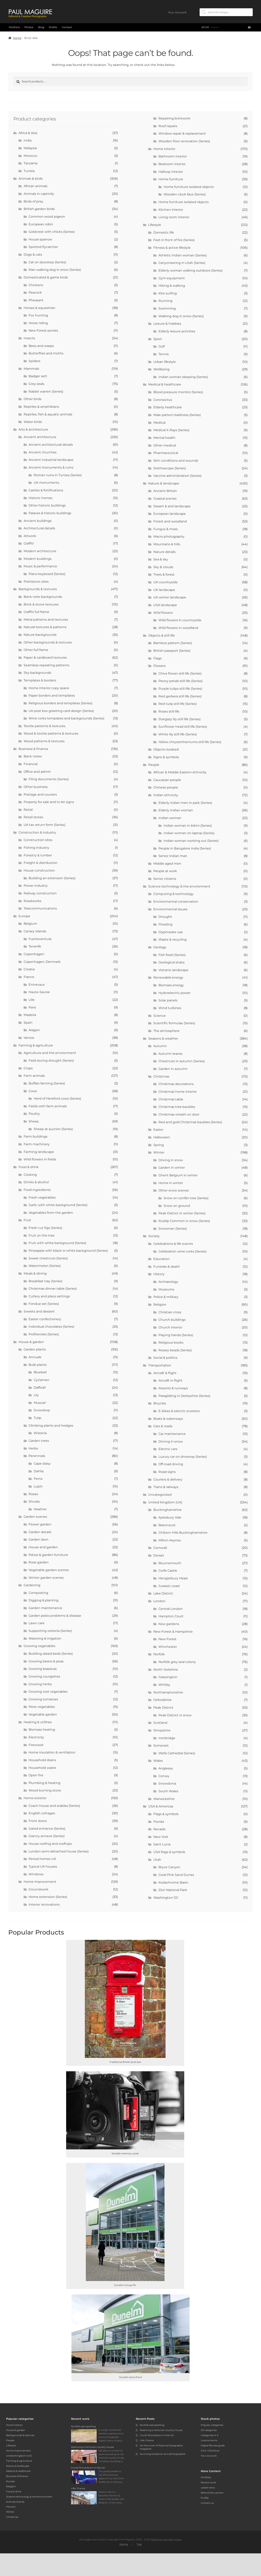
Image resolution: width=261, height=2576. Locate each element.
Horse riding (38, 323)
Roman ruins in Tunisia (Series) (58, 475)
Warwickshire (164, 1799)
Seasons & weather (163, 1038)
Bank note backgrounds (43, 597)
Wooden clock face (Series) (185, 194)
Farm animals (34, 1076)
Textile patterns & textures (44, 726)
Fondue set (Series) (44, 1304)
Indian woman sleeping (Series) (183, 377)
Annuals (35, 1357)
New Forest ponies (43, 330)
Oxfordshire (162, 1700)
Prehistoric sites (36, 581)
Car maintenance (172, 1434)
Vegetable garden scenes (49, 1570)
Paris (32, 1007)
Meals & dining (35, 1273)
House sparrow (40, 239)
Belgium (30, 923)
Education (161, 1259)
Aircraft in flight (170, 1380)
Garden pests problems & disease (55, 1616)
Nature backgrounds (40, 635)
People (153, 765)
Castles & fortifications (46, 490)
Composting (38, 1593)
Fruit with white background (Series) (57, 1243)
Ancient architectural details (51, 444)
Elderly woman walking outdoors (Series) (190, 270)
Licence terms (209, 2440)
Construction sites (38, 840)
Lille (32, 1000)
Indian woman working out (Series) (191, 841)
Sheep (34, 1121)
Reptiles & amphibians (41, 407)
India (27, 140)
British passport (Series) (171, 651)
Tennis (163, 354)
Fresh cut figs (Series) (45, 1228)
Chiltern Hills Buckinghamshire (182, 1532)
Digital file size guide (213, 2445)
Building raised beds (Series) (51, 1653)
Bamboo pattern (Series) (172, 643)
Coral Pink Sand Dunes (176, 1875)
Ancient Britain (165, 491)
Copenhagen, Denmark (42, 962)
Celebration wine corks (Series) (182, 1251)
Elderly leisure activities (176, 331)
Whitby (164, 1685)
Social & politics (165, 1358)
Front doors (38, 1821)
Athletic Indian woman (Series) (182, 255)
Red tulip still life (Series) (177, 704)
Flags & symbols (166, 1814)
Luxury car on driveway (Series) (182, 1457)
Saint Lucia (161, 1844)
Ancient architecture (40, 437)
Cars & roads (162, 1426)
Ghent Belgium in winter (178, 1175)
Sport (157, 339)
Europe (24, 916)
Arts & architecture (33, 429)
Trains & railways (165, 1487)
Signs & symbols (166, 757)
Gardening (32, 1585)
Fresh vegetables (42, 1197)
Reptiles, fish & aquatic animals (48, 414)
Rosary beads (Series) (175, 1350)
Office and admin (37, 772)
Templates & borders (40, 680)
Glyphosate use (170, 932)
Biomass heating (42, 1729)
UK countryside (165, 582)
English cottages (42, 1813)
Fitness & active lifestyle (172, 248)
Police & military (165, 1297)
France (29, 977)
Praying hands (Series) (175, 1335)
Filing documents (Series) (49, 779)
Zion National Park (172, 1890)
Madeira (30, 1015)
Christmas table (170, 1099)
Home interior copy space (49, 688)
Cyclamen (41, 1380)
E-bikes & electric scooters (179, 1411)
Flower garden (40, 1524)
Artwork (30, 536)
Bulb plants (38, 1365)
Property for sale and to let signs (49, 802)
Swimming (167, 308)
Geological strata (171, 962)
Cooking (30, 1175)
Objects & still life (161, 635)
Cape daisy (42, 1463)
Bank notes (33, 756)
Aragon (34, 1030)
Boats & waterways (168, 1419)
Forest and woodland (170, 521)
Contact (67, 27)
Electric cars (167, 1449)
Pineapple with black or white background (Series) (68, 1250)
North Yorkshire (165, 1669)
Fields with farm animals (48, 1106)
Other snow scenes (173, 1190)
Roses (33, 1494)
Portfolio (14, 27)
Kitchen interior (170, 210)
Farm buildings (35, 1136)
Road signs (167, 1472)
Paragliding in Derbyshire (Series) (184, 1396)
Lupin (38, 1486)
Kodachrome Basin (173, 1882)
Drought (165, 917)
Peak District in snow (175, 1715)
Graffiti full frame (36, 612)
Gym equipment (171, 278)
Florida (158, 1822)
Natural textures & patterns (45, 627)
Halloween (161, 1137)
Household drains (42, 1760)
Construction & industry (37, 832)
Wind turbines (169, 1008)
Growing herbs (40, 1684)
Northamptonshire (168, 1692)
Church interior (170, 1327)
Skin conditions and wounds (175, 460)
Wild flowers (163, 613)
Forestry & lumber (38, 855)
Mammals (31, 369)
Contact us (207, 2502)
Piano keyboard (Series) (47, 574)
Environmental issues (170, 909)
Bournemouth (169, 1563)
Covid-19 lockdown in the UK (157, 2435)
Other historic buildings (47, 505)
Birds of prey (33, 201)
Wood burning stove (45, 1790)
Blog (41, 27)
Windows (36, 1874)
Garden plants (35, 1349)
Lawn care (36, 1623)
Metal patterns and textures (46, 619)
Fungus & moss (165, 529)
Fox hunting (38, 315)
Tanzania (30, 163)
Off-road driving (170, 1464)
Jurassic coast (169, 1586)
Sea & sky (160, 559)
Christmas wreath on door (178, 1114)
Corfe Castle (167, 1570)
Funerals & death (166, 1266)
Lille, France (147, 2440)
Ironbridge (166, 1738)
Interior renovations (44, 1904)
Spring (158, 1145)
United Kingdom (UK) (165, 1502)
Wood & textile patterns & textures (51, 733)
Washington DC (165, 1897)
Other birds (33, 399)
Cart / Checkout (210, 2450)
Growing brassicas (43, 1669)
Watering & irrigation (45, 1638)
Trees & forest (164, 574)
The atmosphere (166, 1031)
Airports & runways (173, 1388)
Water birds (33, 422)
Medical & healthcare (164, 384)
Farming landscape (39, 1152)
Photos (28, 27)
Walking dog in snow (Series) (181, 316)
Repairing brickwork (174, 118)
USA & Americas (160, 1806)
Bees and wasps (41, 346)
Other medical (164, 445)
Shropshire (161, 1730)
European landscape (169, 514)
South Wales (168, 1791)
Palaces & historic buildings (50, 513)
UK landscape (164, 590)
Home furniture (170, 179)
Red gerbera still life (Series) (180, 696)
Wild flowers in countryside (179, 620)
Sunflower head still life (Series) (182, 726)
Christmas (161, 1076)
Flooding (165, 924)
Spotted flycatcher (43, 247)
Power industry (36, 885)
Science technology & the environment (179, 886)
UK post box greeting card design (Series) (61, 711)
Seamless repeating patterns (46, 665)
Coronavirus (162, 400)
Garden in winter (171, 1167)
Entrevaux (37, 984)
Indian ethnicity (165, 795)
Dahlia (39, 1471)
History (159, 1274)
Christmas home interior (177, 1091)
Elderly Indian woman (175, 810)
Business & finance (33, 749)
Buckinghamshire (167, 1510)
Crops (28, 1068)
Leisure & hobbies (167, 323)
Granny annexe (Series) (47, 1836)
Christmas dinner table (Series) (53, 1288)
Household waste (42, 1768)
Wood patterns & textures (44, 741)
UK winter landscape (169, 597)
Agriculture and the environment (50, 1053)
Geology (159, 947)
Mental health (164, 438)
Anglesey (165, 1768)
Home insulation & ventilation (52, 1752)
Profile (53, 27)
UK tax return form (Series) (44, 825)
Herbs (33, 1448)
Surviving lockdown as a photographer (163, 2453)
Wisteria (40, 1433)
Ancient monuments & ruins (51, 467)
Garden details (40, 1532)
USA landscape (165, 605)
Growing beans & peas (46, 1661)
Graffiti (29, 543)
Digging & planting (43, 1600)
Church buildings (172, 1320)
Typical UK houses (43, 1866)
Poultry (34, 1114)
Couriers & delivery (167, 1479)
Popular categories (212, 2424)
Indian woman (169, 818)
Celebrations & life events (173, 1244)
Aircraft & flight (165, 1373)
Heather (40, 1509)
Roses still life (168, 711)
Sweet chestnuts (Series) (48, 1258)
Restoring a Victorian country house (161, 2430)
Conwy (163, 1776)
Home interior (164, 149)
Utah (157, 1860)
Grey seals (36, 384)
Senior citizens (164, 879)
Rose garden (39, 1562)
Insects (29, 338)
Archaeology (168, 1282)
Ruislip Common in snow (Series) (184, 1221)
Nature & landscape (163, 483)
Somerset (161, 1745)
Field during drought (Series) (51, 1060)
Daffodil (40, 1387)
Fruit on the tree (42, 1235)
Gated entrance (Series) (47, 1828)
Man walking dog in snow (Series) (55, 270)
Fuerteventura (40, 939)
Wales (158, 1761)
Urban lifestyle (164, 362)
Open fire (36, 1775)
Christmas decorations (176, 1084)
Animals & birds (31, 178)
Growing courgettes (44, 1676)
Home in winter (170, 1183)
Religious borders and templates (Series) (60, 703)
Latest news (208, 2487)
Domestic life (163, 232)
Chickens (36, 285)
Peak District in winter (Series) (181, 1213)
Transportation (159, 1365)
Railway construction (40, 893)
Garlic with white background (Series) (58, 1205)
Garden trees (39, 1441)
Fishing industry (36, 847)
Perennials (37, 1456)
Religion (159, 1304)
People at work (165, 871)
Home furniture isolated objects (189, 187)
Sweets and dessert (39, 1311)
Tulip (37, 1418)
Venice (29, 1038)
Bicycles (159, 1403)
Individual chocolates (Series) (51, 1326)
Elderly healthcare (167, 407)
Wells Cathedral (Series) (176, 1753)
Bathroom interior (172, 156)
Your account (209, 2455)
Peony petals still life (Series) (180, 681)
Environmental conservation (175, 901)
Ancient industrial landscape (51, 460)
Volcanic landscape (173, 970)
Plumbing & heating (44, 1783)
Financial (31, 764)
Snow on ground (177, 1206)
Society (154, 1236)
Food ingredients (37, 1190)
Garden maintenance (45, 1608)
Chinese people (165, 787)
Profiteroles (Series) (44, 1334)
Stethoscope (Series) (169, 468)
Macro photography (168, 536)
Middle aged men (167, 863)
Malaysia (30, 148)
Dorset (158, 1555)
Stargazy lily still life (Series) (179, 719)
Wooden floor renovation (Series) (184, 141)
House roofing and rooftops (50, 1844)
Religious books (170, 1342)
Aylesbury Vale (169, 1517)
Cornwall (160, 1548)
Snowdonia (167, 1783)
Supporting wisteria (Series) (50, 1631)
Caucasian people (167, 780)
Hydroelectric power (174, 993)
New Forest (167, 1639)
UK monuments (46, 482)
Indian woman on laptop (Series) (189, 833)
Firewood (36, 1745)
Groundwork (38, 1889)
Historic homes (40, 498)
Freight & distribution (40, 863)
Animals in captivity (39, 194)
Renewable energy (168, 977)
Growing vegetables (39, 1646)
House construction (39, 870)
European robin (41, 224)
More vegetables (42, 1707)
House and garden (43, 1547)
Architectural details (39, 528)
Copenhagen (34, 954)
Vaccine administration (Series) (177, 476)
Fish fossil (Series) (172, 955)
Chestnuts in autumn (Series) (181, 1061)
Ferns (38, 1479)
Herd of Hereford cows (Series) (57, 1098)
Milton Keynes (169, 1540)
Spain (28, 1022)
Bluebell (40, 1372)
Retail (28, 810)
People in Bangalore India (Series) (184, 848)
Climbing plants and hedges (51, 1425)
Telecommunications (40, 908)
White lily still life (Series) (177, 734)
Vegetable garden (43, 1714)
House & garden (31, 1342)
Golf (161, 346)
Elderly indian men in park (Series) (185, 803)
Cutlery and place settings (49, 1296)
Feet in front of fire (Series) (174, 240)
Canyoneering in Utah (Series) (181, 263)
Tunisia (29, 171)
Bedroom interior (172, 164)
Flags (157, 658)
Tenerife (35, 946)
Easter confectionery (45, 1319)
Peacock (35, 292)
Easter (158, 1129)
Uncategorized (160, 1494)
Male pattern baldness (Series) (177, 415)
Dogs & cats (33, 254)
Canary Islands (35, 931)
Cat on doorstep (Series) (47, 262)
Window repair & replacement (182, 133)
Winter (158, 1152)
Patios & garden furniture (48, 1555)
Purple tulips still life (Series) (180, 688)
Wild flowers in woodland (178, 628)
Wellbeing (161, 369)
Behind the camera (212, 2492)
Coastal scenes (165, 498)
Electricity (36, 1737)
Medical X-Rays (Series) (171, 430)
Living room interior (173, 217)
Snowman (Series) (172, 1228)
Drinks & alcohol (36, 1182)
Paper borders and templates (52, 695)
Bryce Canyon (169, 1867)
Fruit (27, 1220)
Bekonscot (167, 1525)
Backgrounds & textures (38, 589)
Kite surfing (167, 293)
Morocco (30, 156)
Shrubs (34, 1501)
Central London (170, 1609)
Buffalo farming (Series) (47, 1083)
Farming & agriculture (36, 1045)
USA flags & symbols (169, 1852)
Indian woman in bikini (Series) (188, 825)
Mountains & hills (166, 544)
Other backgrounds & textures (48, 642)
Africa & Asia (28, 133)
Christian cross (169, 1312)
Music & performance (40, 566)
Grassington (167, 1677)
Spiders (34, 361)
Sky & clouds (163, 567)
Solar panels (167, 1000)
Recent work (208, 2482)
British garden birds (39, 209)
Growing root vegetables (48, 1691)
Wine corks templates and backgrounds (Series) (66, 718)
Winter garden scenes (46, 1578)
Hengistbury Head (173, 1578)
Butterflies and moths (46, 353)
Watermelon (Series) (45, 1266)
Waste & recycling (172, 939)
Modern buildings (38, 559)
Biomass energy (171, 985)
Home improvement (40, 1882)
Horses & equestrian (39, 308)
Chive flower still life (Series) (180, 673)
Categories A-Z (209, 2435)
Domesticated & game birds (46, 277)
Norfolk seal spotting (152, 2424)
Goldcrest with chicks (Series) (52, 232)
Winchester (167, 1647)
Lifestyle (154, 225)
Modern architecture (40, 551)
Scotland (160, 1723)
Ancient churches (42, 452)
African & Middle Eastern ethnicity (179, 772)
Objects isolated (166, 749)
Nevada (159, 1829)
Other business (36, 787)
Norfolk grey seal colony (177, 1662)
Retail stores (33, 817)
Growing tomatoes (43, 1699)
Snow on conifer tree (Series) (186, 1198)
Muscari (40, 1403)
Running (165, 301)
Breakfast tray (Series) (45, 1281)
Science (159, 1016)
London (159, 1601)
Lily (36, 1395)
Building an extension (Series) (52, 878)
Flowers (159, 666)
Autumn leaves (170, 1054)
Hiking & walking (171, 285)
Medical (159, 422)
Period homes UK (42, 1859)
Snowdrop (42, 1410)
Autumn (160, 1046)
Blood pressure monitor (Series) (178, 392)
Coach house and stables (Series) (54, 1806)
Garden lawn (38, 1539)
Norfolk (159, 1654)
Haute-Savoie (39, 992)
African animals (35, 186)
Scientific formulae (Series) (174, 1023)
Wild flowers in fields (40, 1159)
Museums (166, 1289)
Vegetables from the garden (51, 1213)
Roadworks (32, 901)
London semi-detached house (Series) (59, 1851)
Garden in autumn (173, 1069)
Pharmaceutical (165, 453)
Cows (33, 1091)
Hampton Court (170, 1616)
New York (160, 1837)
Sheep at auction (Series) (53, 1129)
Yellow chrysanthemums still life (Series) (189, 742)
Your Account (177, 12)
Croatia (29, 969)
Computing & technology (173, 894)
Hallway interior (170, 172)
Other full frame (36, 650)
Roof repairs (167, 126)
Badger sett (38, 376)
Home (17, 38)
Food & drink (29, 1167)
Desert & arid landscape (172, 506)
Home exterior (35, 1798)
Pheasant (36, 300)
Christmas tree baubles (176, 1107)
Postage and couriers (40, 794)
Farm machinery (37, 1144)
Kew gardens (168, 1624)
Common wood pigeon (47, 216)
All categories (209, 2430)
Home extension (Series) (48, 1897)
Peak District (163, 1707)
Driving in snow (170, 1160)
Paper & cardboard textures (45, 657)
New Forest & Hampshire (173, 1631)
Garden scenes (35, 1517)
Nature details (164, 552)
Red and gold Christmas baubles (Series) (190, 1122)
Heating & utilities (38, 1722)
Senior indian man (172, 856)
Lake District (163, 1593)
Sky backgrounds (37, 673)
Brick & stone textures (41, 604)
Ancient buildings (38, 521)
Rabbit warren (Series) (46, 391)
